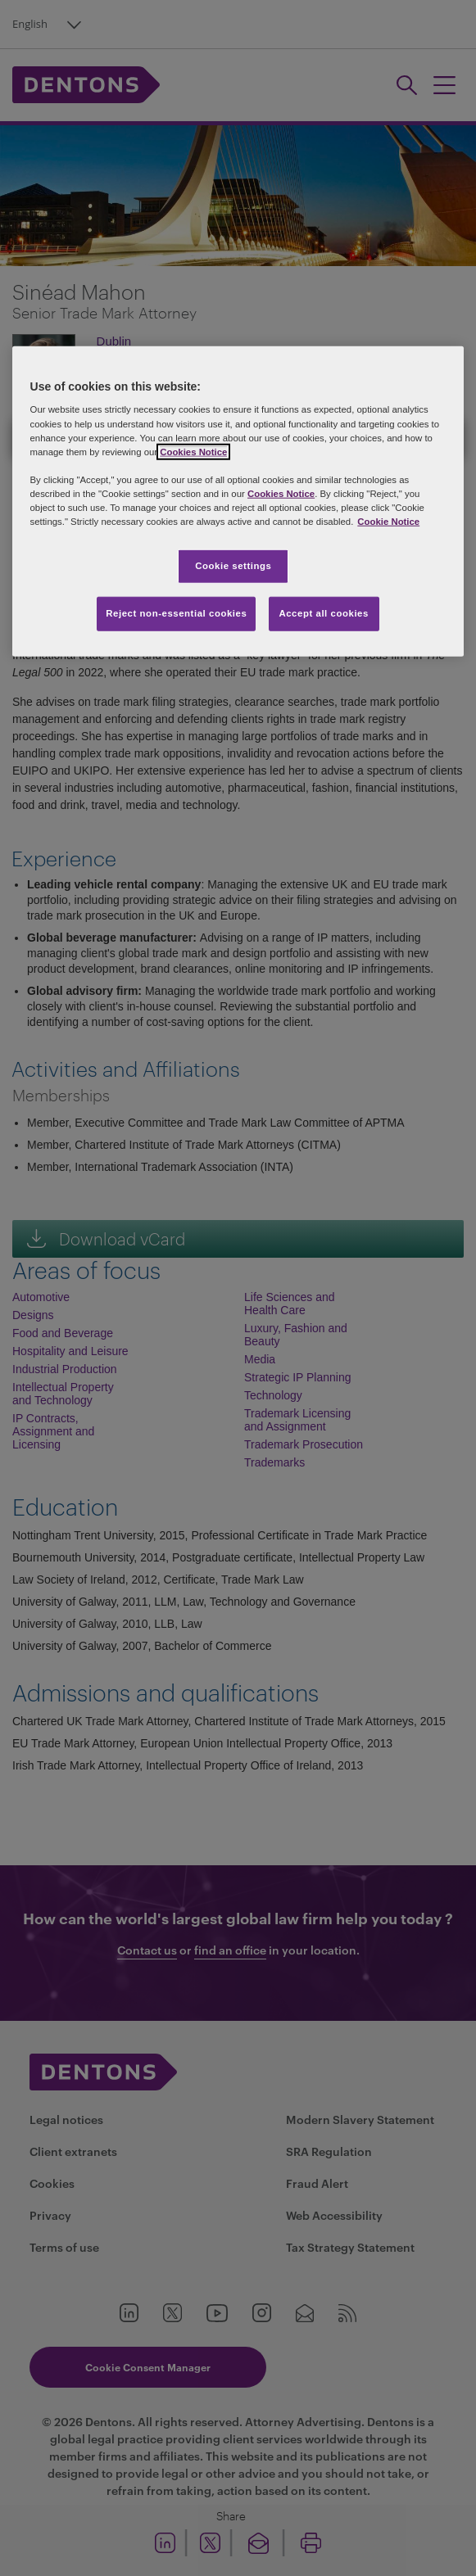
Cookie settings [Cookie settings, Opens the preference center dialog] (233, 566)
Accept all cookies (324, 613)
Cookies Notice (193, 451)
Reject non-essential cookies (176, 613)
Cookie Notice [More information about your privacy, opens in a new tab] (388, 521)
